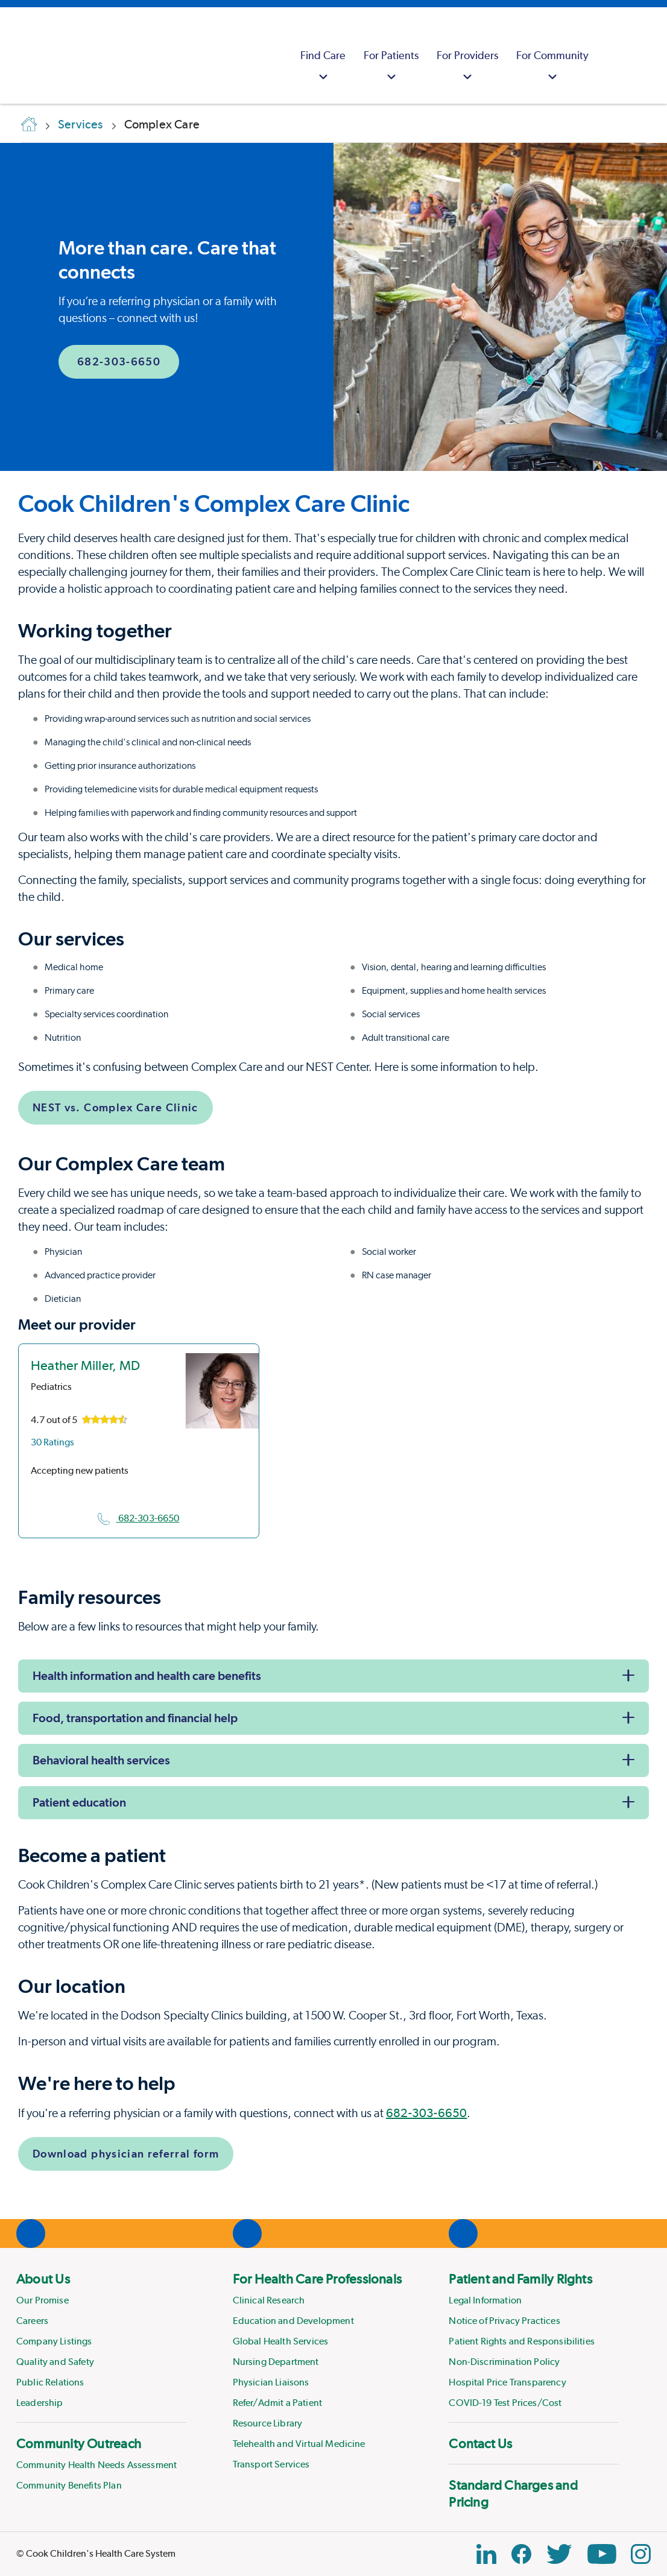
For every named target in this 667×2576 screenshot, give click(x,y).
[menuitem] (323, 55)
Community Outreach (78, 2443)
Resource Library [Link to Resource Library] (268, 2423)
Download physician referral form (126, 2153)
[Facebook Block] (521, 2554)
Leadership (39, 2402)
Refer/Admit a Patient (277, 2402)
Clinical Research (269, 2300)
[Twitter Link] (559, 2554)
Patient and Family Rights (520, 2279)
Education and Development (293, 2320)
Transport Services (271, 2464)
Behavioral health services (101, 1760)
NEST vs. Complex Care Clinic (115, 1107)
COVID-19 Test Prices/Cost (505, 2402)
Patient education (79, 1802)
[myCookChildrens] (613, 55)
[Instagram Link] (641, 2554)
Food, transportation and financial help (135, 1718)
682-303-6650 (118, 361)
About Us (43, 2279)
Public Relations (50, 2382)
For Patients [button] (391, 67)
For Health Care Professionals (317, 2279)
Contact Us (480, 2443)
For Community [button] (552, 67)
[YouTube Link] (602, 2554)
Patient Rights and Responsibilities (522, 2341)
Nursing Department (276, 2361)
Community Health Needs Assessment (96, 2464)
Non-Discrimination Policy (504, 2361)
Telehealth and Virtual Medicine (299, 2443)
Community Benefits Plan (69, 2485)
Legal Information (485, 2300)
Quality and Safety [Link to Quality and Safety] (55, 2361)
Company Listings (54, 2341)
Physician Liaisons (271, 2382)
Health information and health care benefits (147, 1675)
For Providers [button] (467, 67)
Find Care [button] (323, 67)
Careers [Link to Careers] (32, 2320)
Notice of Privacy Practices (504, 2320)
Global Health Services (281, 2341)
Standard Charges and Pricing (513, 2493)
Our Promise (42, 2300)
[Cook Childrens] (15, 55)
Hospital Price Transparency (507, 2382)
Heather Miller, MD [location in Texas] (85, 1365)
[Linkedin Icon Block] (486, 2554)
